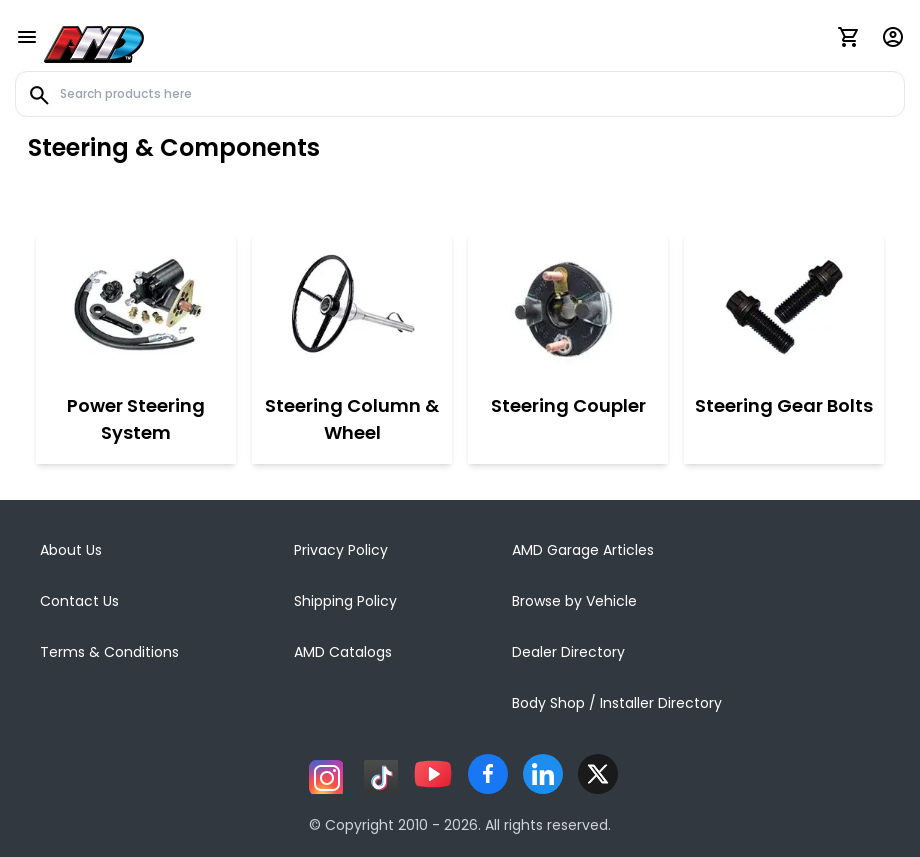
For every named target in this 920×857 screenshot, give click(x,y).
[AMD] (94, 41)
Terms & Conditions (109, 652)
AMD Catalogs (343, 652)
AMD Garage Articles (583, 550)
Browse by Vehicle (574, 601)
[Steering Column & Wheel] (352, 309)
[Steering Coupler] (568, 309)
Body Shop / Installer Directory (617, 703)
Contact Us (79, 601)
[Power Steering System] (136, 309)
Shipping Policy (345, 601)
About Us (71, 550)
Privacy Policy (341, 550)
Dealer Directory (568, 652)
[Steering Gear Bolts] (784, 309)
